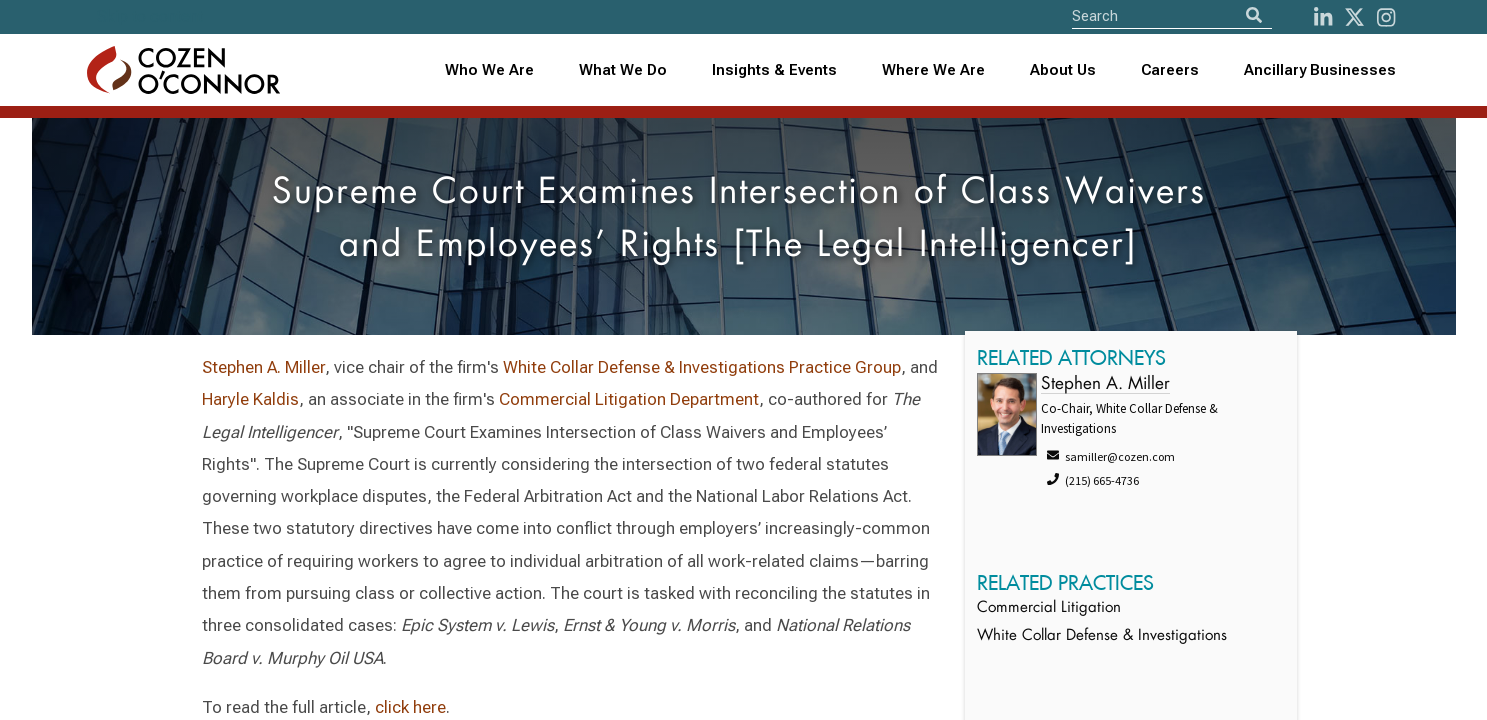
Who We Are (489, 70)
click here (410, 707)
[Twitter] (1354, 17)
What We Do (623, 70)
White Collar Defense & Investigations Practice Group (702, 367)
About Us (1063, 70)
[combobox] (774, 70)
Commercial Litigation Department (629, 399)
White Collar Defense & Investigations (1102, 636)
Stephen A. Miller (263, 367)
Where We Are (933, 70)
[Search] (1254, 15)
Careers (1170, 70)
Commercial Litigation (1049, 608)
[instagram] (1386, 17)
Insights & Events (774, 70)
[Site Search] (1172, 15)
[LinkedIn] (1323, 17)
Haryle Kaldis (250, 399)
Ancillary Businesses (1320, 70)
